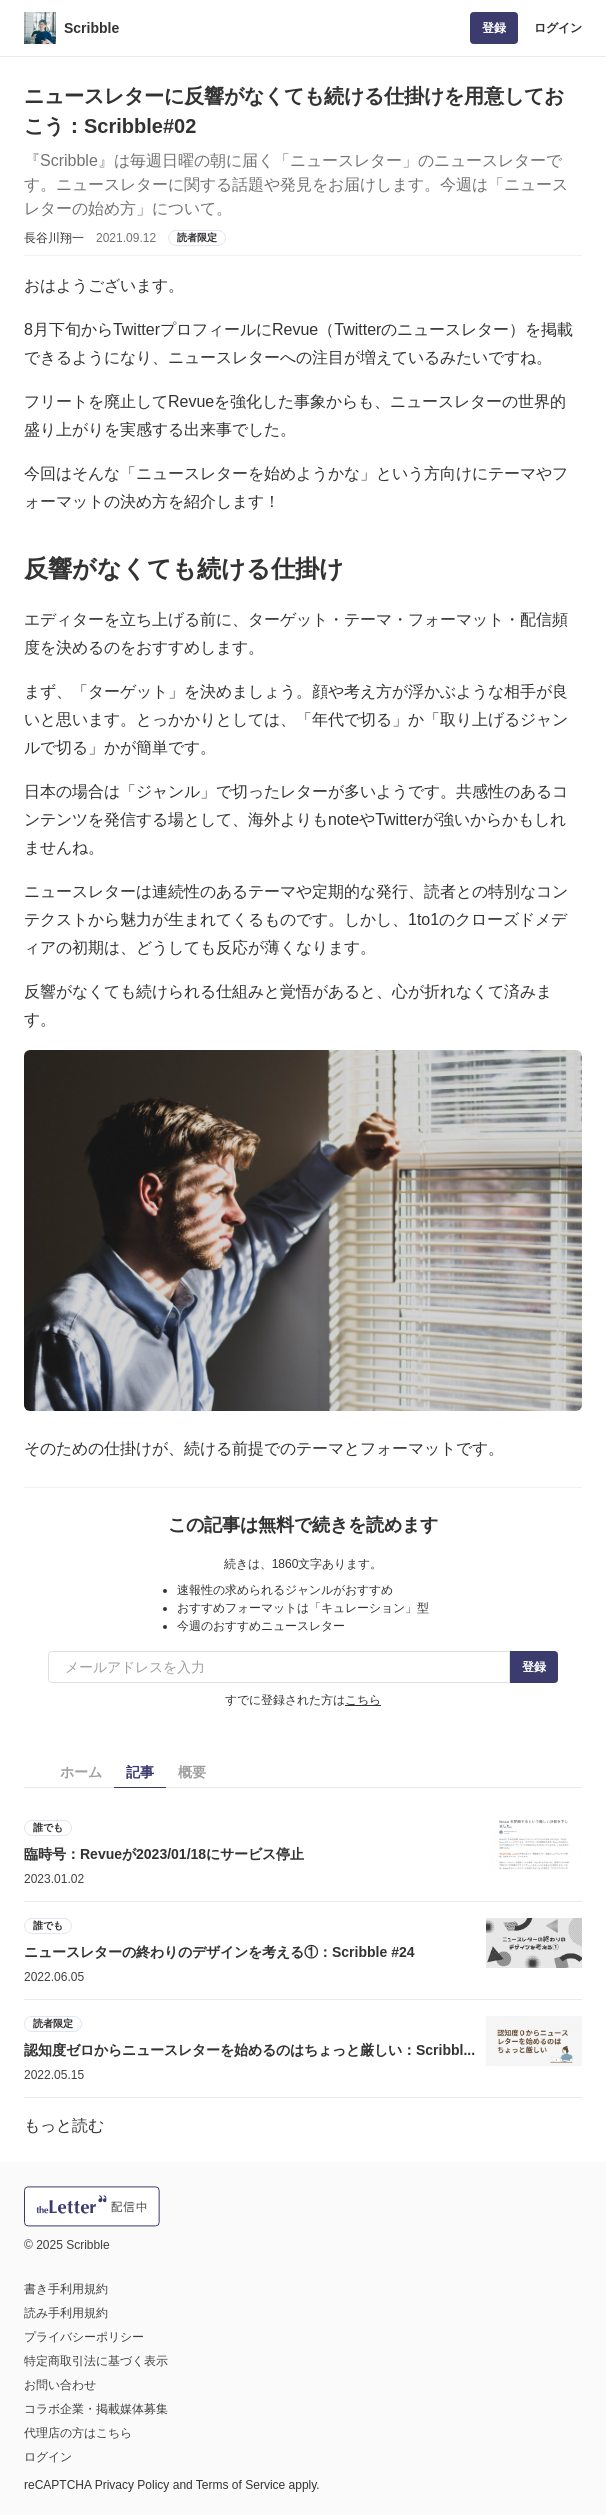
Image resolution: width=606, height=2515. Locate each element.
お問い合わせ (60, 2385)
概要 (192, 1772)
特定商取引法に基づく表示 (96, 2361)
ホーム (81, 1772)
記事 (140, 1772)
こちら (363, 1700)
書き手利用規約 (66, 2289)
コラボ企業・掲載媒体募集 (96, 2409)
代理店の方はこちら (78, 2433)
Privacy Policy (132, 2485)
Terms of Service (240, 2485)
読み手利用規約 (66, 2313)
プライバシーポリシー (84, 2337)
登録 (494, 28)
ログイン (558, 28)
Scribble (91, 28)
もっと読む (64, 2125)
